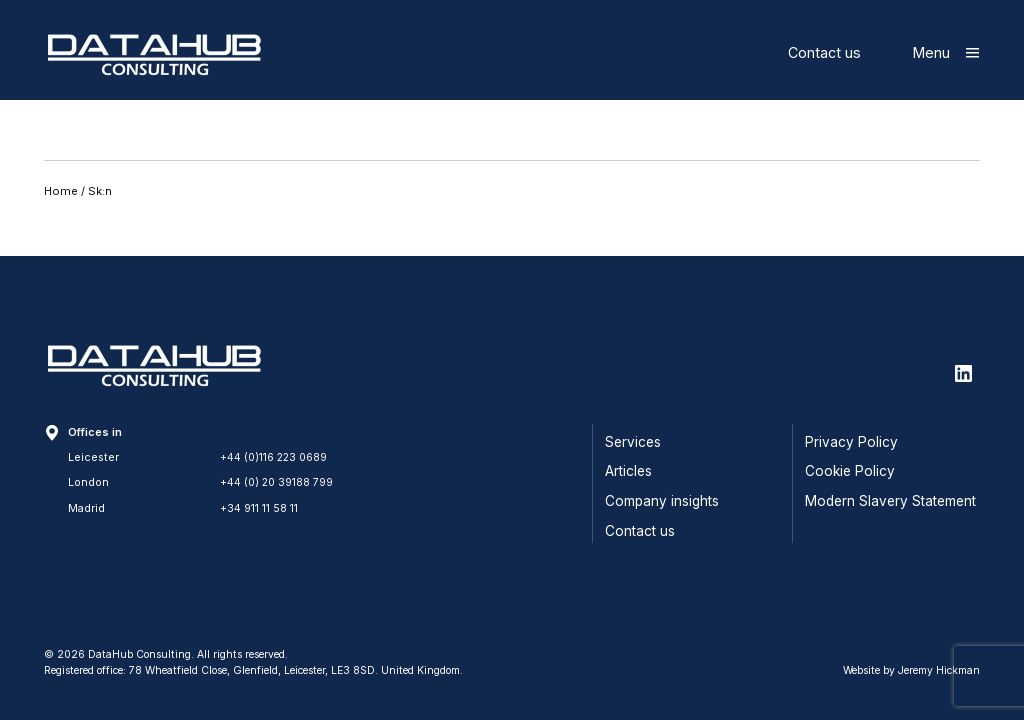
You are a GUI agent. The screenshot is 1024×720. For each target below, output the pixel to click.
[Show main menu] (946, 53)
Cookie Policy (850, 471)
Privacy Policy (851, 442)
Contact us (824, 52)
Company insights (662, 501)
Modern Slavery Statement (890, 501)
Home (61, 191)
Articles (628, 471)
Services (633, 442)
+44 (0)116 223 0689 (275, 457)
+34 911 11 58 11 (259, 508)
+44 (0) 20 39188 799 (278, 482)
